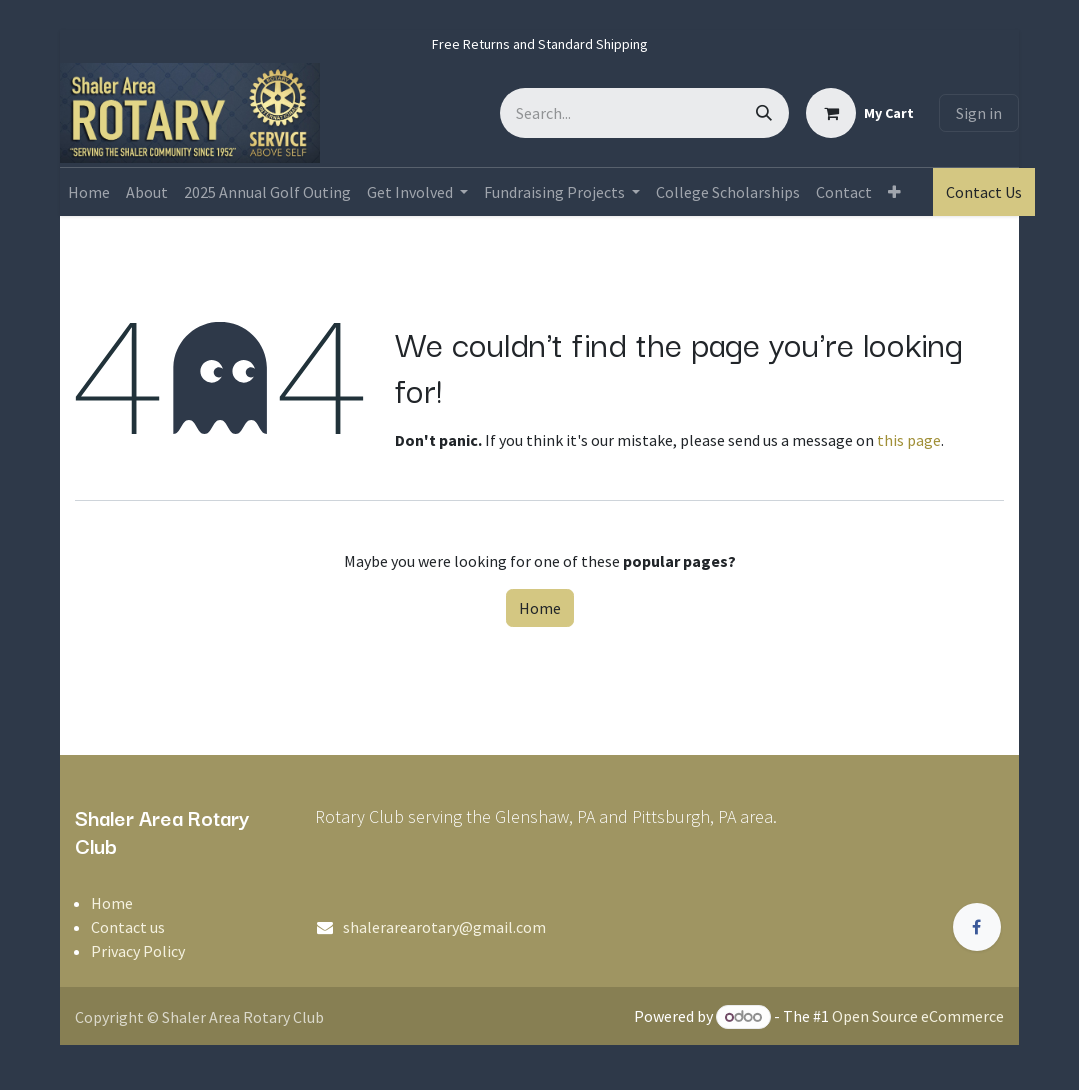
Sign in (979, 113)
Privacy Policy (138, 951)
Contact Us (984, 192)
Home (540, 608)
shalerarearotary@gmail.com (444, 927)
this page (909, 440)
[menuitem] (89, 192)
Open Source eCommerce (918, 1016)
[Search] (764, 113)
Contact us (128, 927)
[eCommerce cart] (860, 113)
